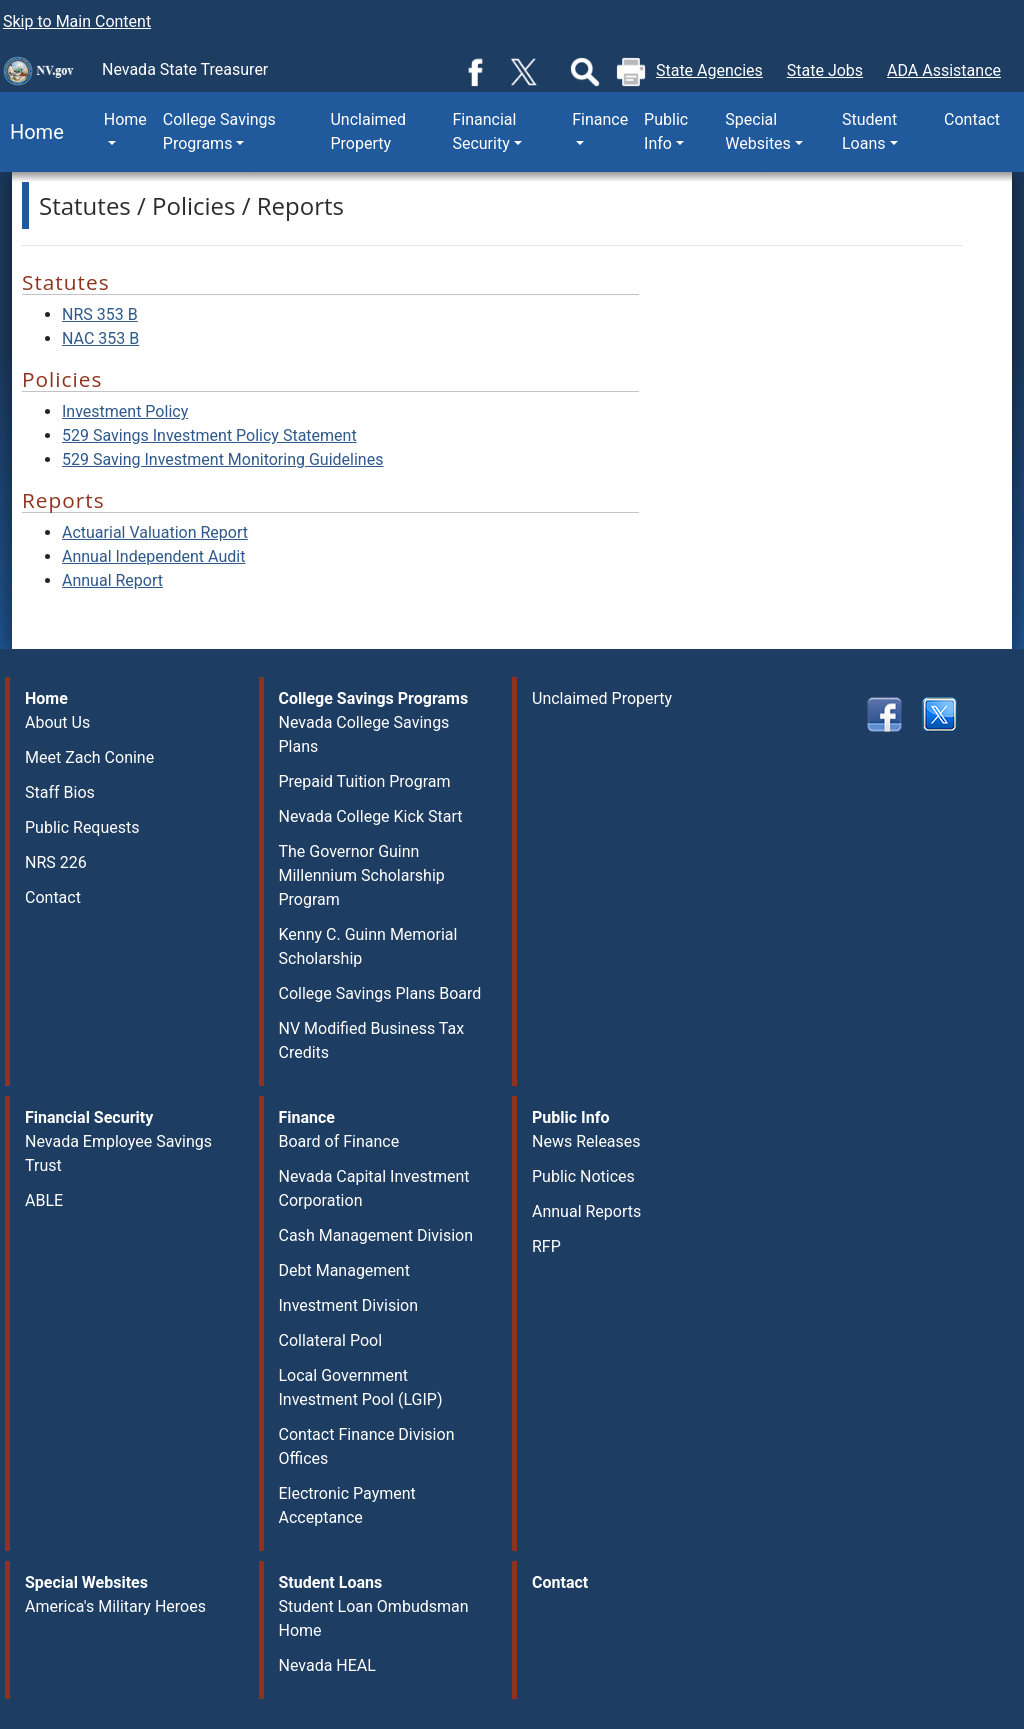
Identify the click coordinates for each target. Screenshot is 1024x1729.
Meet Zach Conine (89, 757)
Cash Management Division (376, 1235)
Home (32, 132)
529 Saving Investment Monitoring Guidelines (222, 459)
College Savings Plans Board (380, 993)
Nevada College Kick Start (371, 816)
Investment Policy (125, 411)
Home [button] (125, 119)
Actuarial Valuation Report (155, 532)
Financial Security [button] (484, 131)
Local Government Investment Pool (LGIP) (361, 1387)
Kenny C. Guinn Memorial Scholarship (368, 946)
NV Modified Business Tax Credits (372, 1040)
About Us (57, 722)
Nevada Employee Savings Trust (118, 1153)
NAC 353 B (100, 338)
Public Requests (82, 827)
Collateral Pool (331, 1340)
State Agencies (709, 70)
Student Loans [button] (869, 131)
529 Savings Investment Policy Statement (209, 435)
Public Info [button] (666, 131)
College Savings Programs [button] (219, 131)
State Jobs (825, 70)
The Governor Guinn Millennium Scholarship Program (362, 875)
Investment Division (349, 1305)
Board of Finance (339, 1141)
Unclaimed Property (368, 131)
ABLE (44, 1200)
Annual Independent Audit (153, 556)
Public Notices (583, 1176)
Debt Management (344, 1270)
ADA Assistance (944, 70)
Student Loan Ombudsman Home (374, 1618)
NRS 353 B (100, 314)
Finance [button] (600, 119)
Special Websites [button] (758, 131)
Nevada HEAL (327, 1665)
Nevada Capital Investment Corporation (374, 1188)
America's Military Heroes (115, 1606)
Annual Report (112, 580)
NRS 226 (56, 862)
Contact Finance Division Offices (367, 1446)
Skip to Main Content (77, 21)
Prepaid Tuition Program (365, 781)
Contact (972, 119)
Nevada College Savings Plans (364, 734)
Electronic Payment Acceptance (347, 1505)
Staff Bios (60, 792)
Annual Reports (586, 1211)
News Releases (586, 1141)
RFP (546, 1246)
